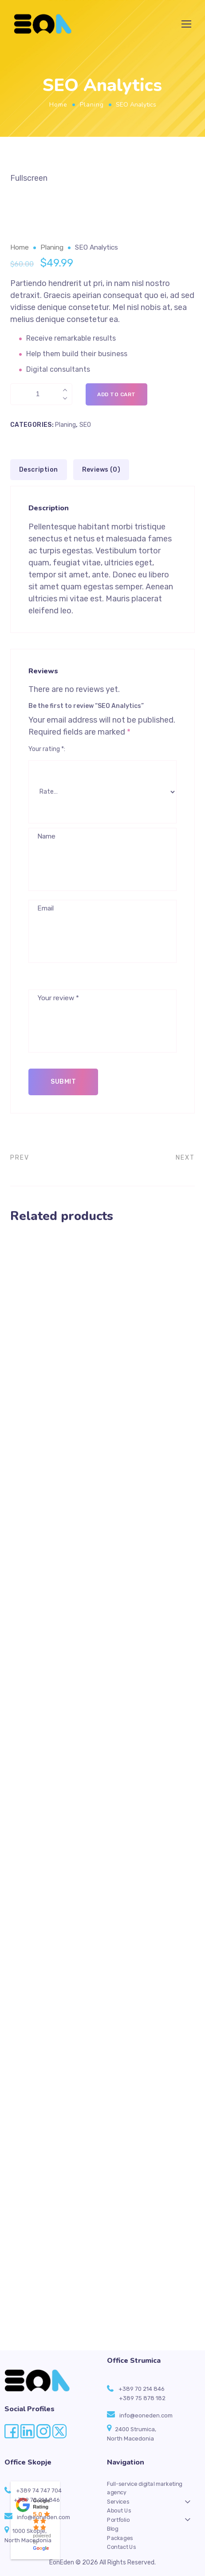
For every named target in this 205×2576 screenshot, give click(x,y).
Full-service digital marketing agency (144, 2488)
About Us (119, 2511)
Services (118, 2501)
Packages (120, 2538)
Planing (92, 104)
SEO (85, 425)
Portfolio (118, 2519)
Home (58, 104)
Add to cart (116, 394)
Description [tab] (38, 469)
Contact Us (121, 2547)
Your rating (46, 749)
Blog (112, 2528)
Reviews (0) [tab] (101, 469)
